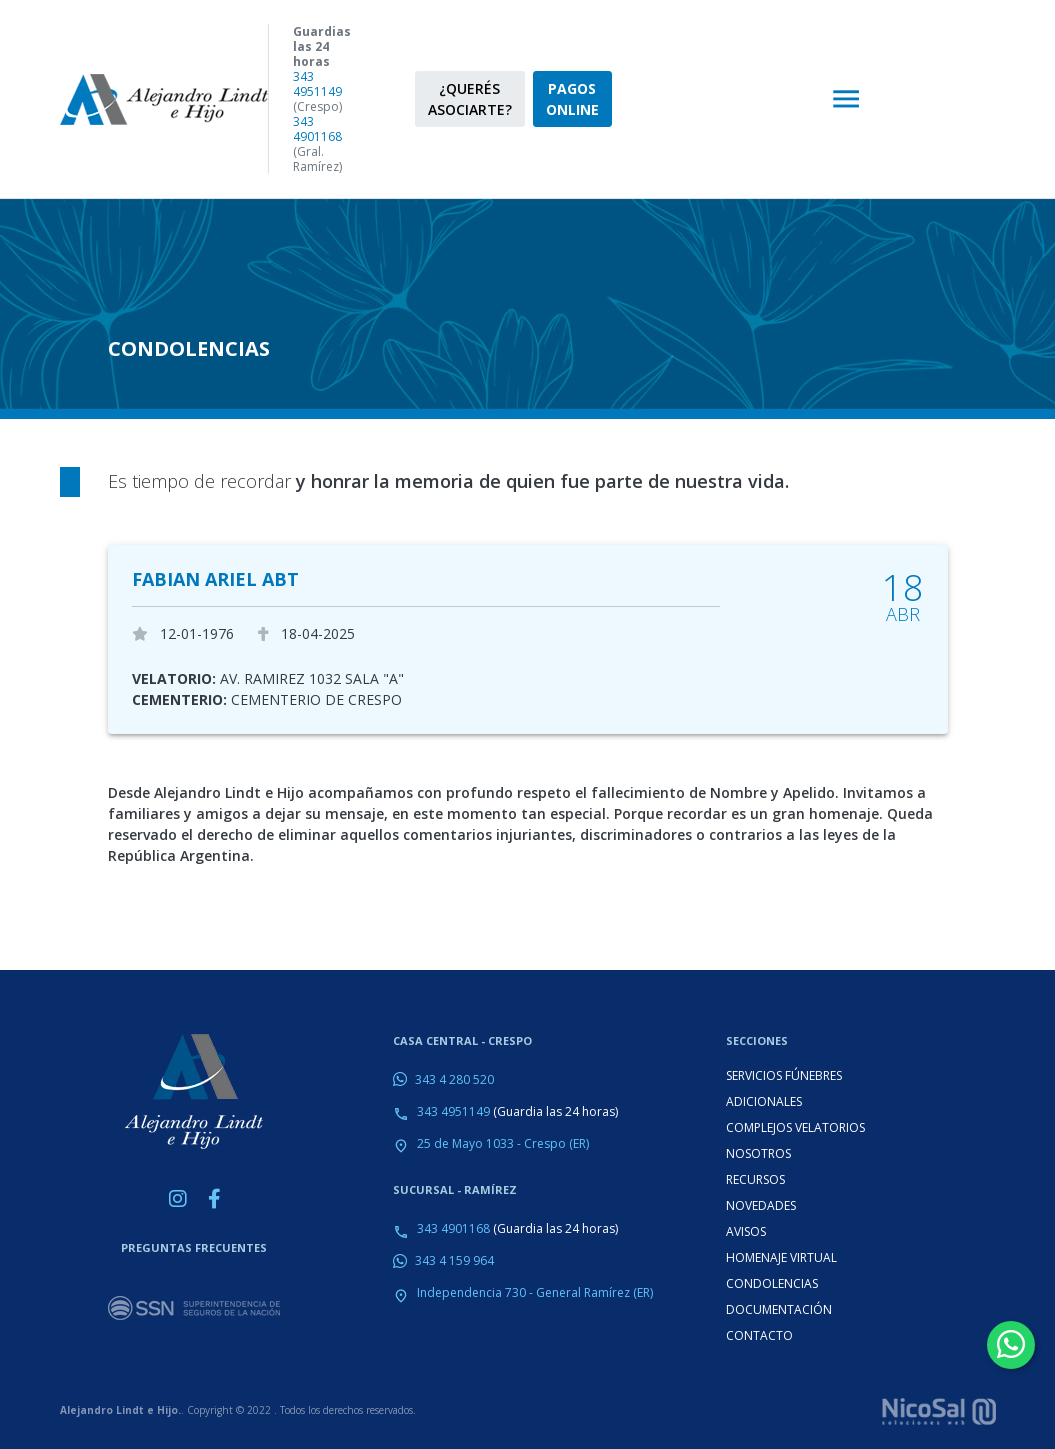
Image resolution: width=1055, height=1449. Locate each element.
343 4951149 (317, 84)
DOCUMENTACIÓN (779, 1309)
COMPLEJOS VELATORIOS (795, 1127)
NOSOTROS (758, 1153)
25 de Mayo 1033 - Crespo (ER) (503, 1143)
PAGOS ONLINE (572, 99)
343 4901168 (317, 129)
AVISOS (746, 1231)
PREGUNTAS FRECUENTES (194, 1247)
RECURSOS (755, 1179)
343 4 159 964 (454, 1260)
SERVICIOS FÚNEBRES (784, 1075)
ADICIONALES (764, 1101)
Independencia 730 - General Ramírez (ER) (535, 1292)
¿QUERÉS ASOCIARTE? (470, 99)
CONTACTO (759, 1335)
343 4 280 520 (454, 1079)
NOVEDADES (761, 1205)
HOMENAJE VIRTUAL (781, 1257)
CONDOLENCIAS (772, 1283)
